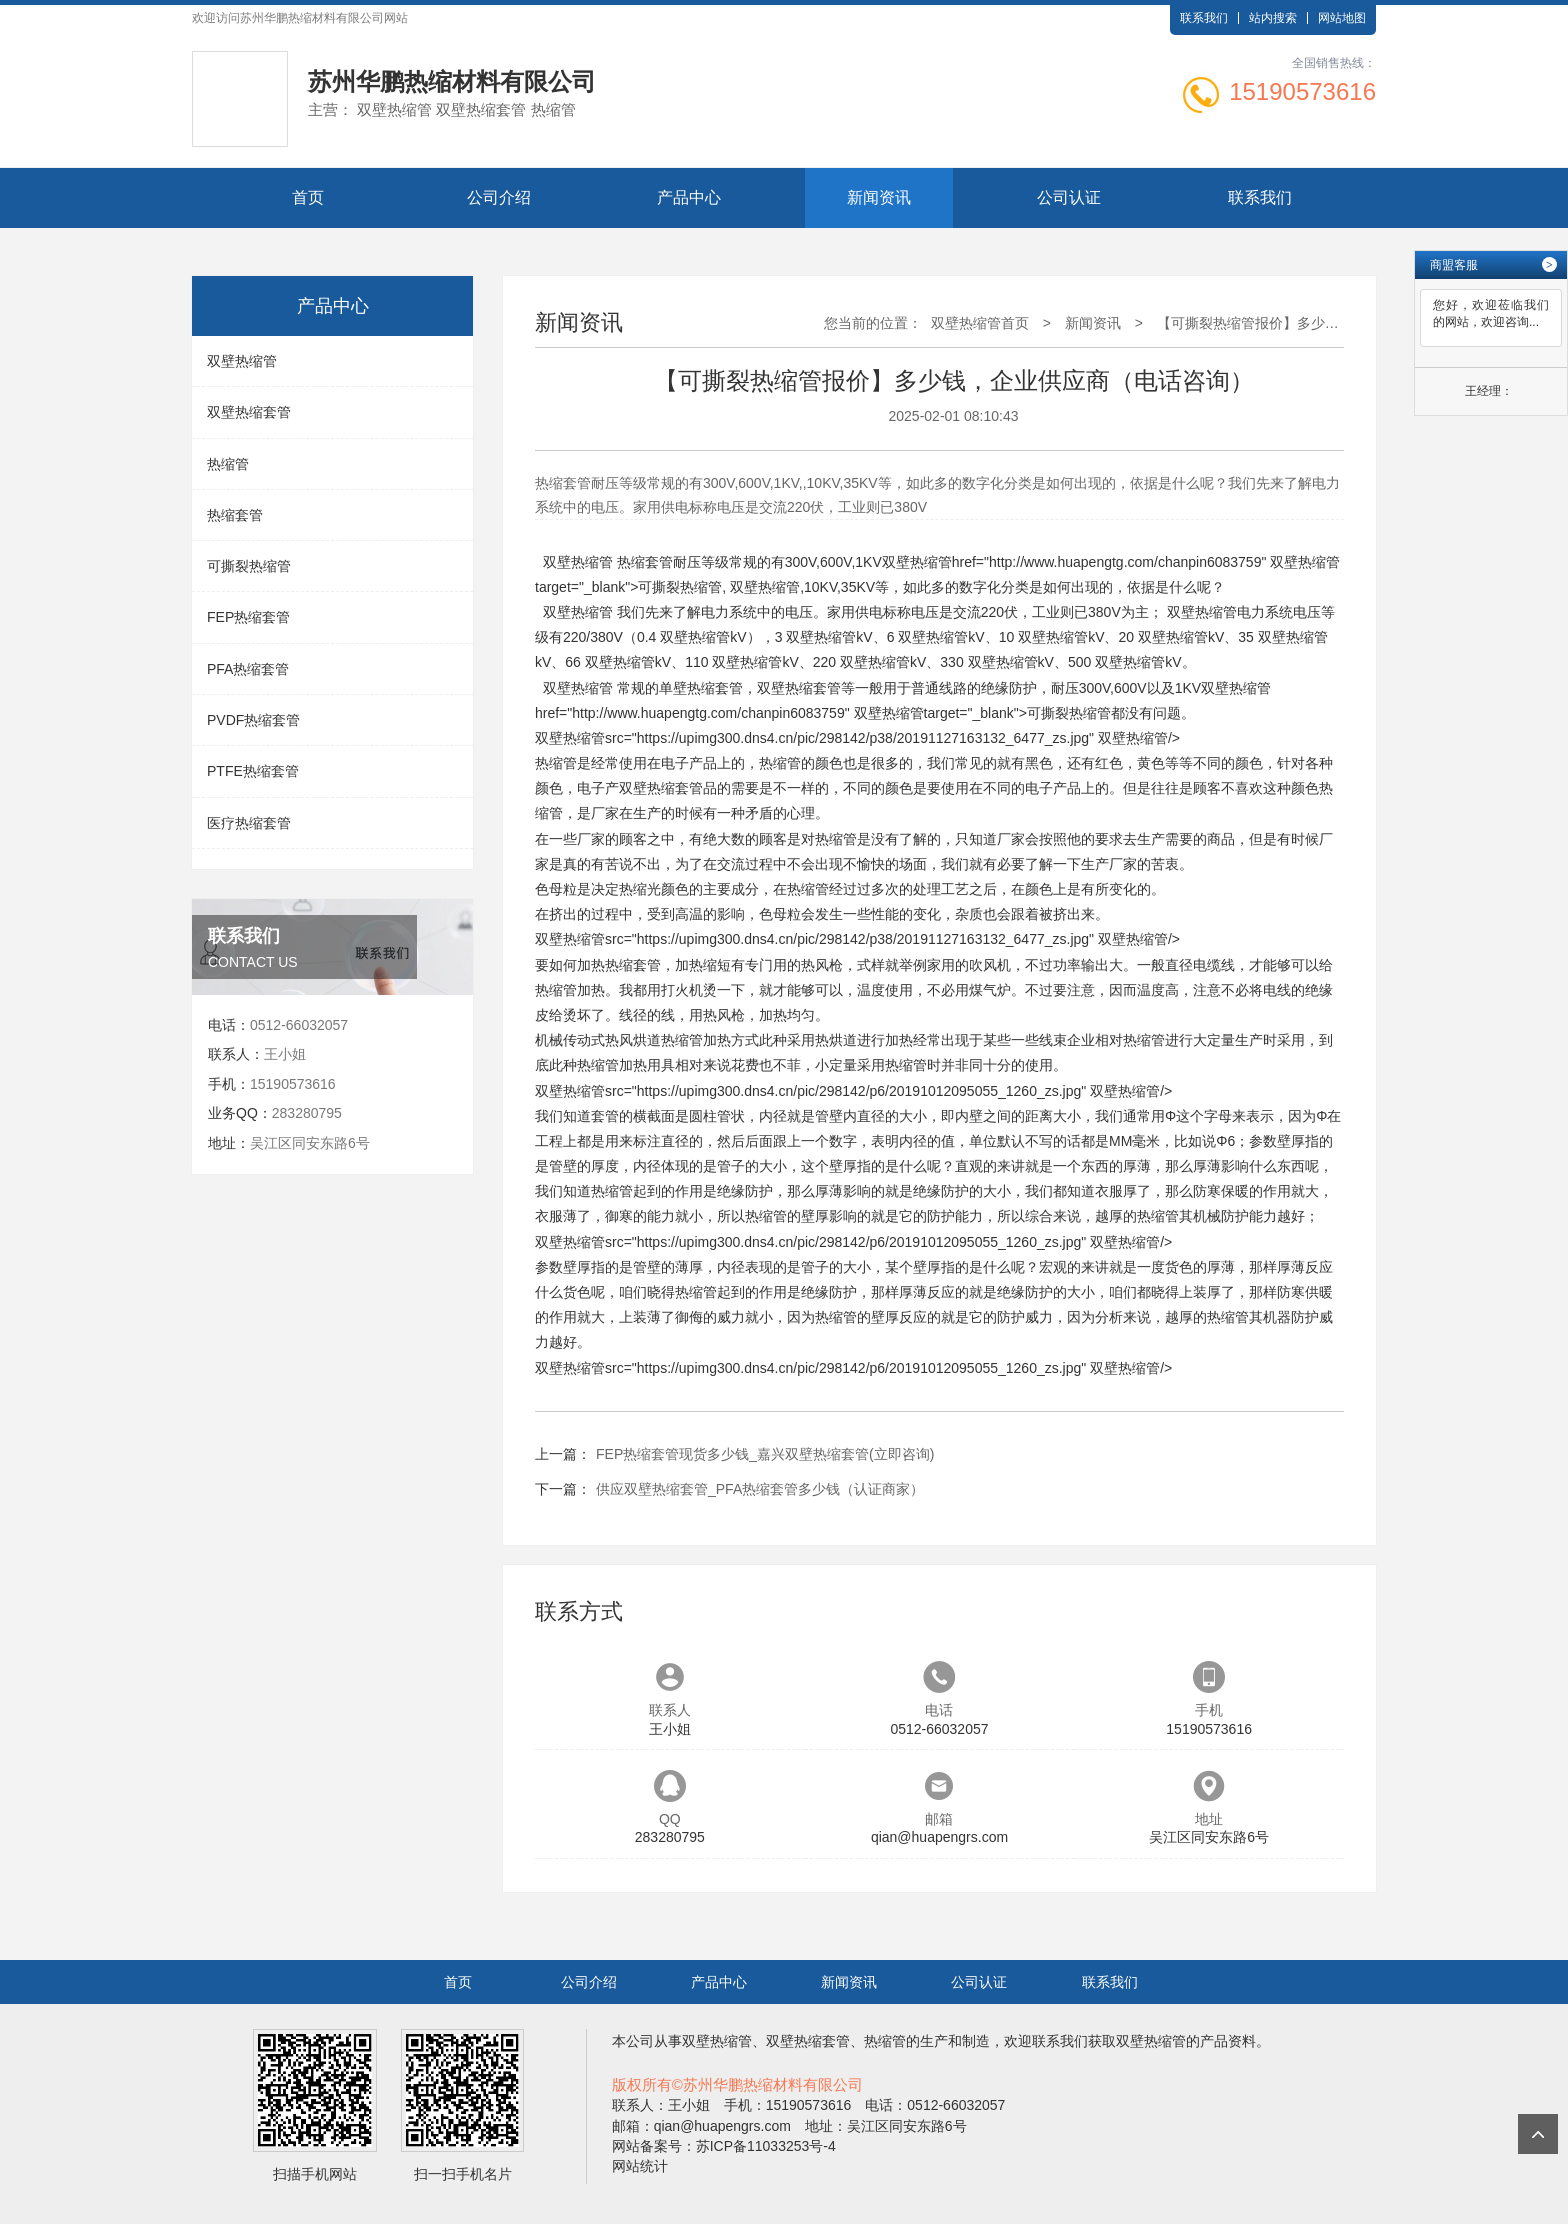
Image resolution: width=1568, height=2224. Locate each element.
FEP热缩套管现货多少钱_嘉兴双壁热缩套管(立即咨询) (765, 1454)
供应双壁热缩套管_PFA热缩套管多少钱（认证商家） (760, 1489)
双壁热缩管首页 (980, 323)
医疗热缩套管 (249, 823)
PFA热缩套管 (248, 669)
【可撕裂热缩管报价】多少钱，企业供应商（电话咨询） (1332, 323)
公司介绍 (499, 197)
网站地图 (1342, 18)
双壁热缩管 (242, 361)
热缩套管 (235, 515)
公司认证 (1069, 197)
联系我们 (1204, 18)
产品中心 (689, 197)
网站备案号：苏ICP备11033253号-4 (724, 2146)
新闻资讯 (879, 197)
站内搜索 (1273, 18)
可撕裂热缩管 (249, 566)
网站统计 (640, 2166)
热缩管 (228, 464)
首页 (308, 197)
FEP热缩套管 (248, 617)
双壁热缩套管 (249, 412)
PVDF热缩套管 (253, 720)
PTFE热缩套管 (253, 771)
